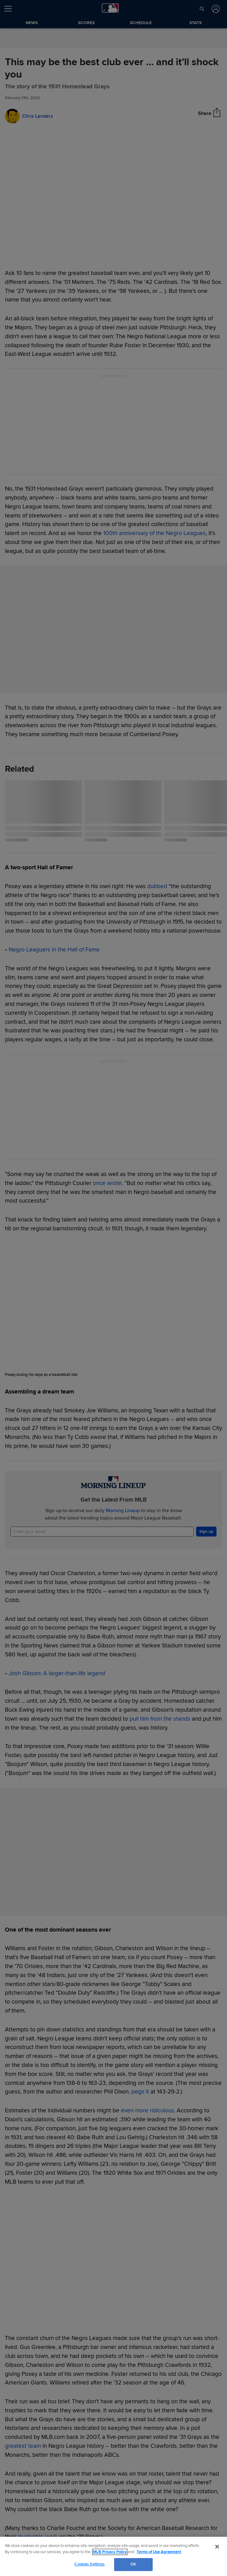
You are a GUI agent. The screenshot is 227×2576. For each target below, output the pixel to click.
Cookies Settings (89, 2564)
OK (133, 2564)
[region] (113, 2556)
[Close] (217, 2546)
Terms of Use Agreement (159, 2551)
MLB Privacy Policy (110, 2551)
